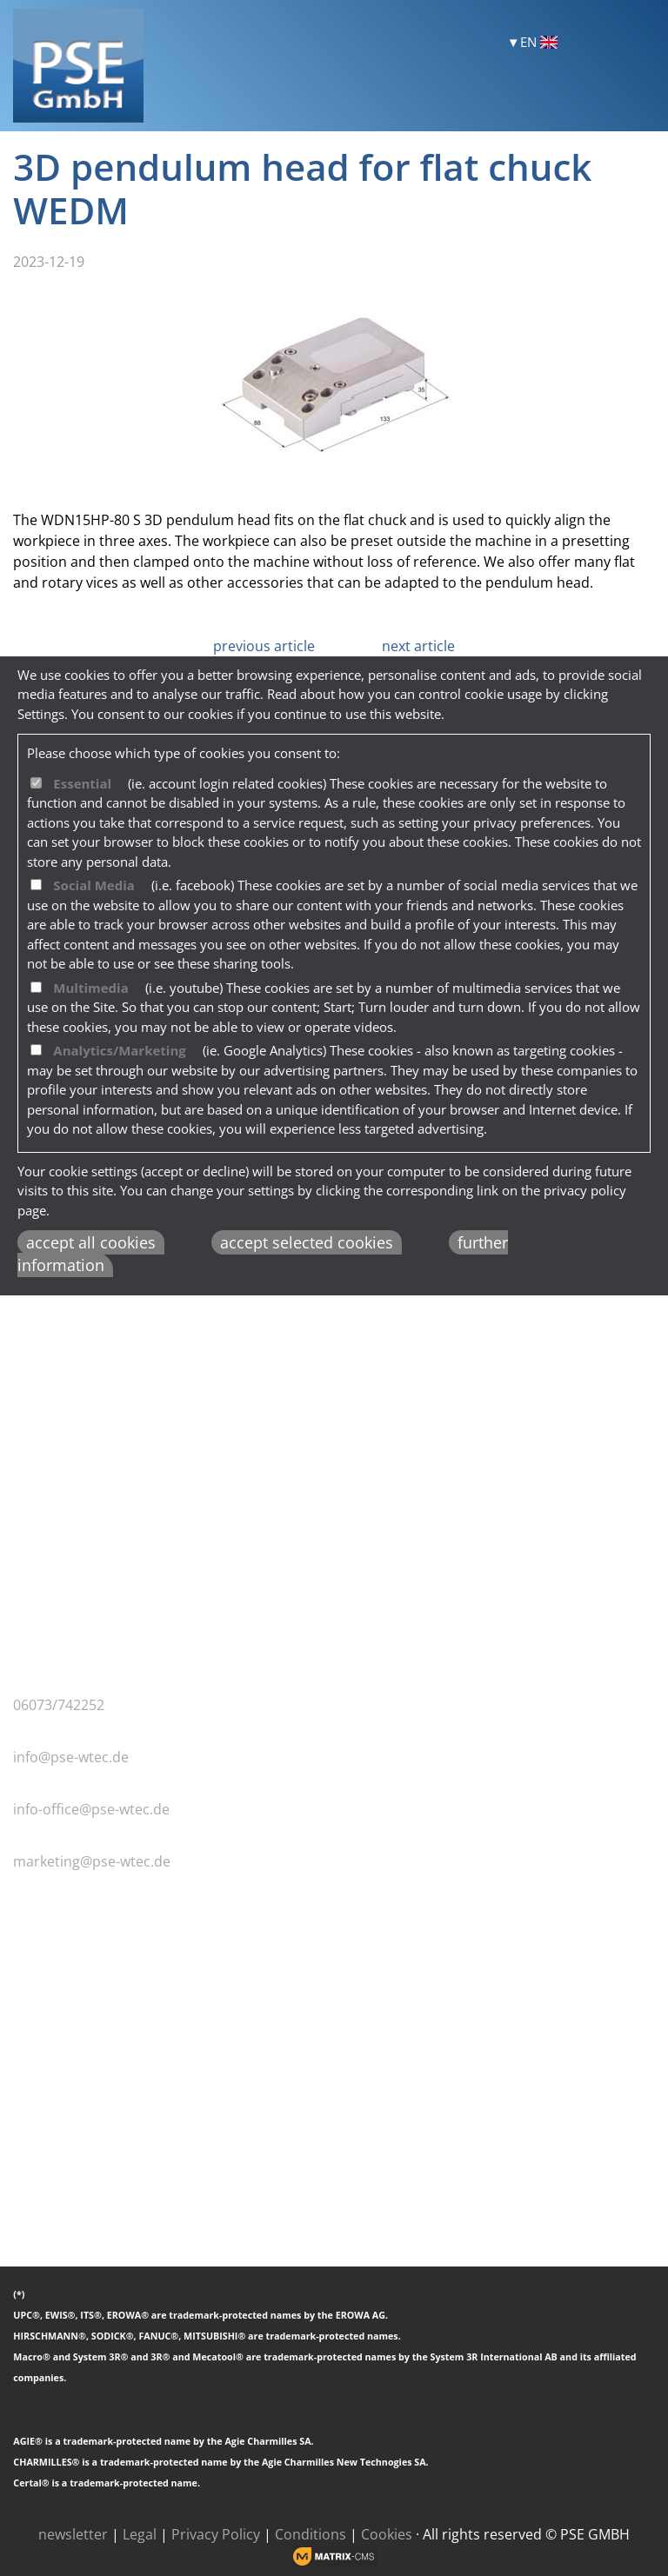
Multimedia (90, 987)
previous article (264, 646)
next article (418, 646)
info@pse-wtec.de (71, 1757)
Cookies (386, 2534)
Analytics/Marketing (119, 1050)
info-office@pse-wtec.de (91, 1809)
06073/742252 (58, 1704)
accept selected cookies (306, 1242)
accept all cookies (91, 1242)
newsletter (73, 2534)
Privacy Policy (215, 2534)
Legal (140, 2534)
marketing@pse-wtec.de (91, 1861)
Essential (82, 783)
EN (539, 42)
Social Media (94, 885)
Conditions (310, 2534)
